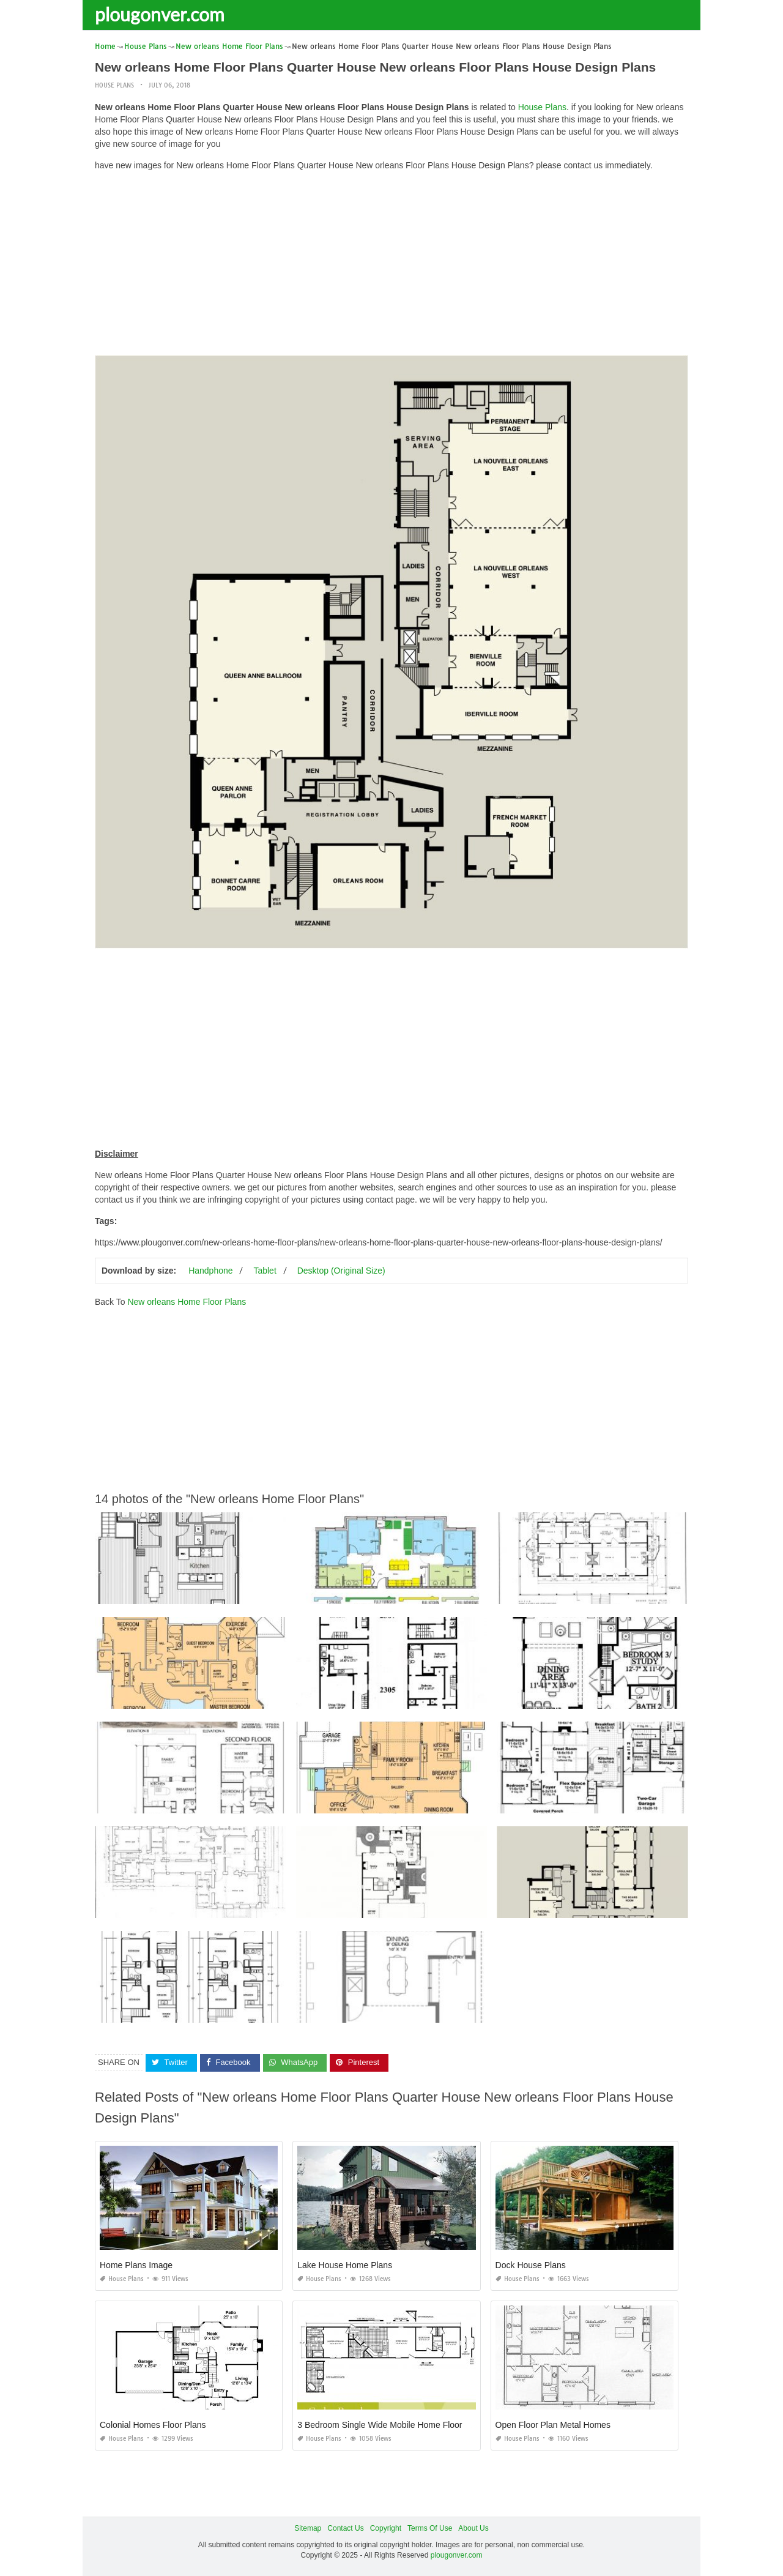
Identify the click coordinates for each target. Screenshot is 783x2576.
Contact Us (345, 2528)
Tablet (264, 1270)
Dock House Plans (530, 2265)
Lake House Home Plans (344, 2265)
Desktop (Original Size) (341, 1270)
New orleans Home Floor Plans (186, 1302)
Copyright (385, 2528)
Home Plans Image (136, 2265)
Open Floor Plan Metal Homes (552, 2425)
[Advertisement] (391, 266)
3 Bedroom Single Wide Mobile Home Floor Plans (391, 2425)
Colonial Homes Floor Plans (153, 2425)
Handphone (210, 1270)
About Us (473, 2528)
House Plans (114, 85)
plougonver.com (160, 14)
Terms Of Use (429, 2528)
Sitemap (307, 2528)
